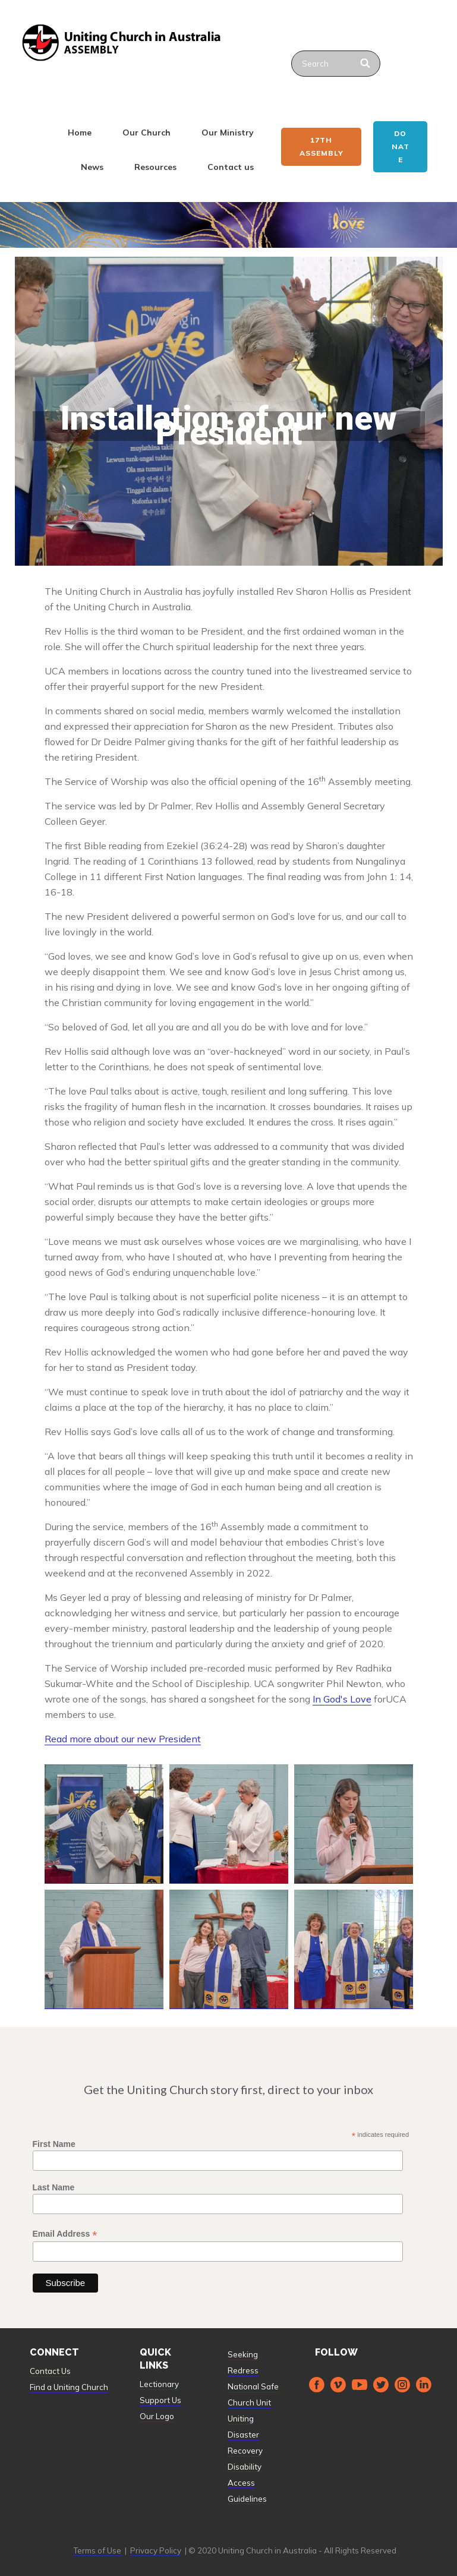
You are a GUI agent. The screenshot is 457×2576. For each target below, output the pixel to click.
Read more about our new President (123, 1739)
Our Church (146, 132)
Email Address (65, 2234)
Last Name (54, 2187)
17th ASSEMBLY (321, 146)
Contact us (230, 167)
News (92, 167)
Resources (155, 167)
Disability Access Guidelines (247, 2483)
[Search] (366, 64)
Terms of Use (97, 2550)
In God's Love (342, 1699)
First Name (54, 2144)
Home (80, 132)
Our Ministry (227, 132)
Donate (400, 146)
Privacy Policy (155, 2550)
